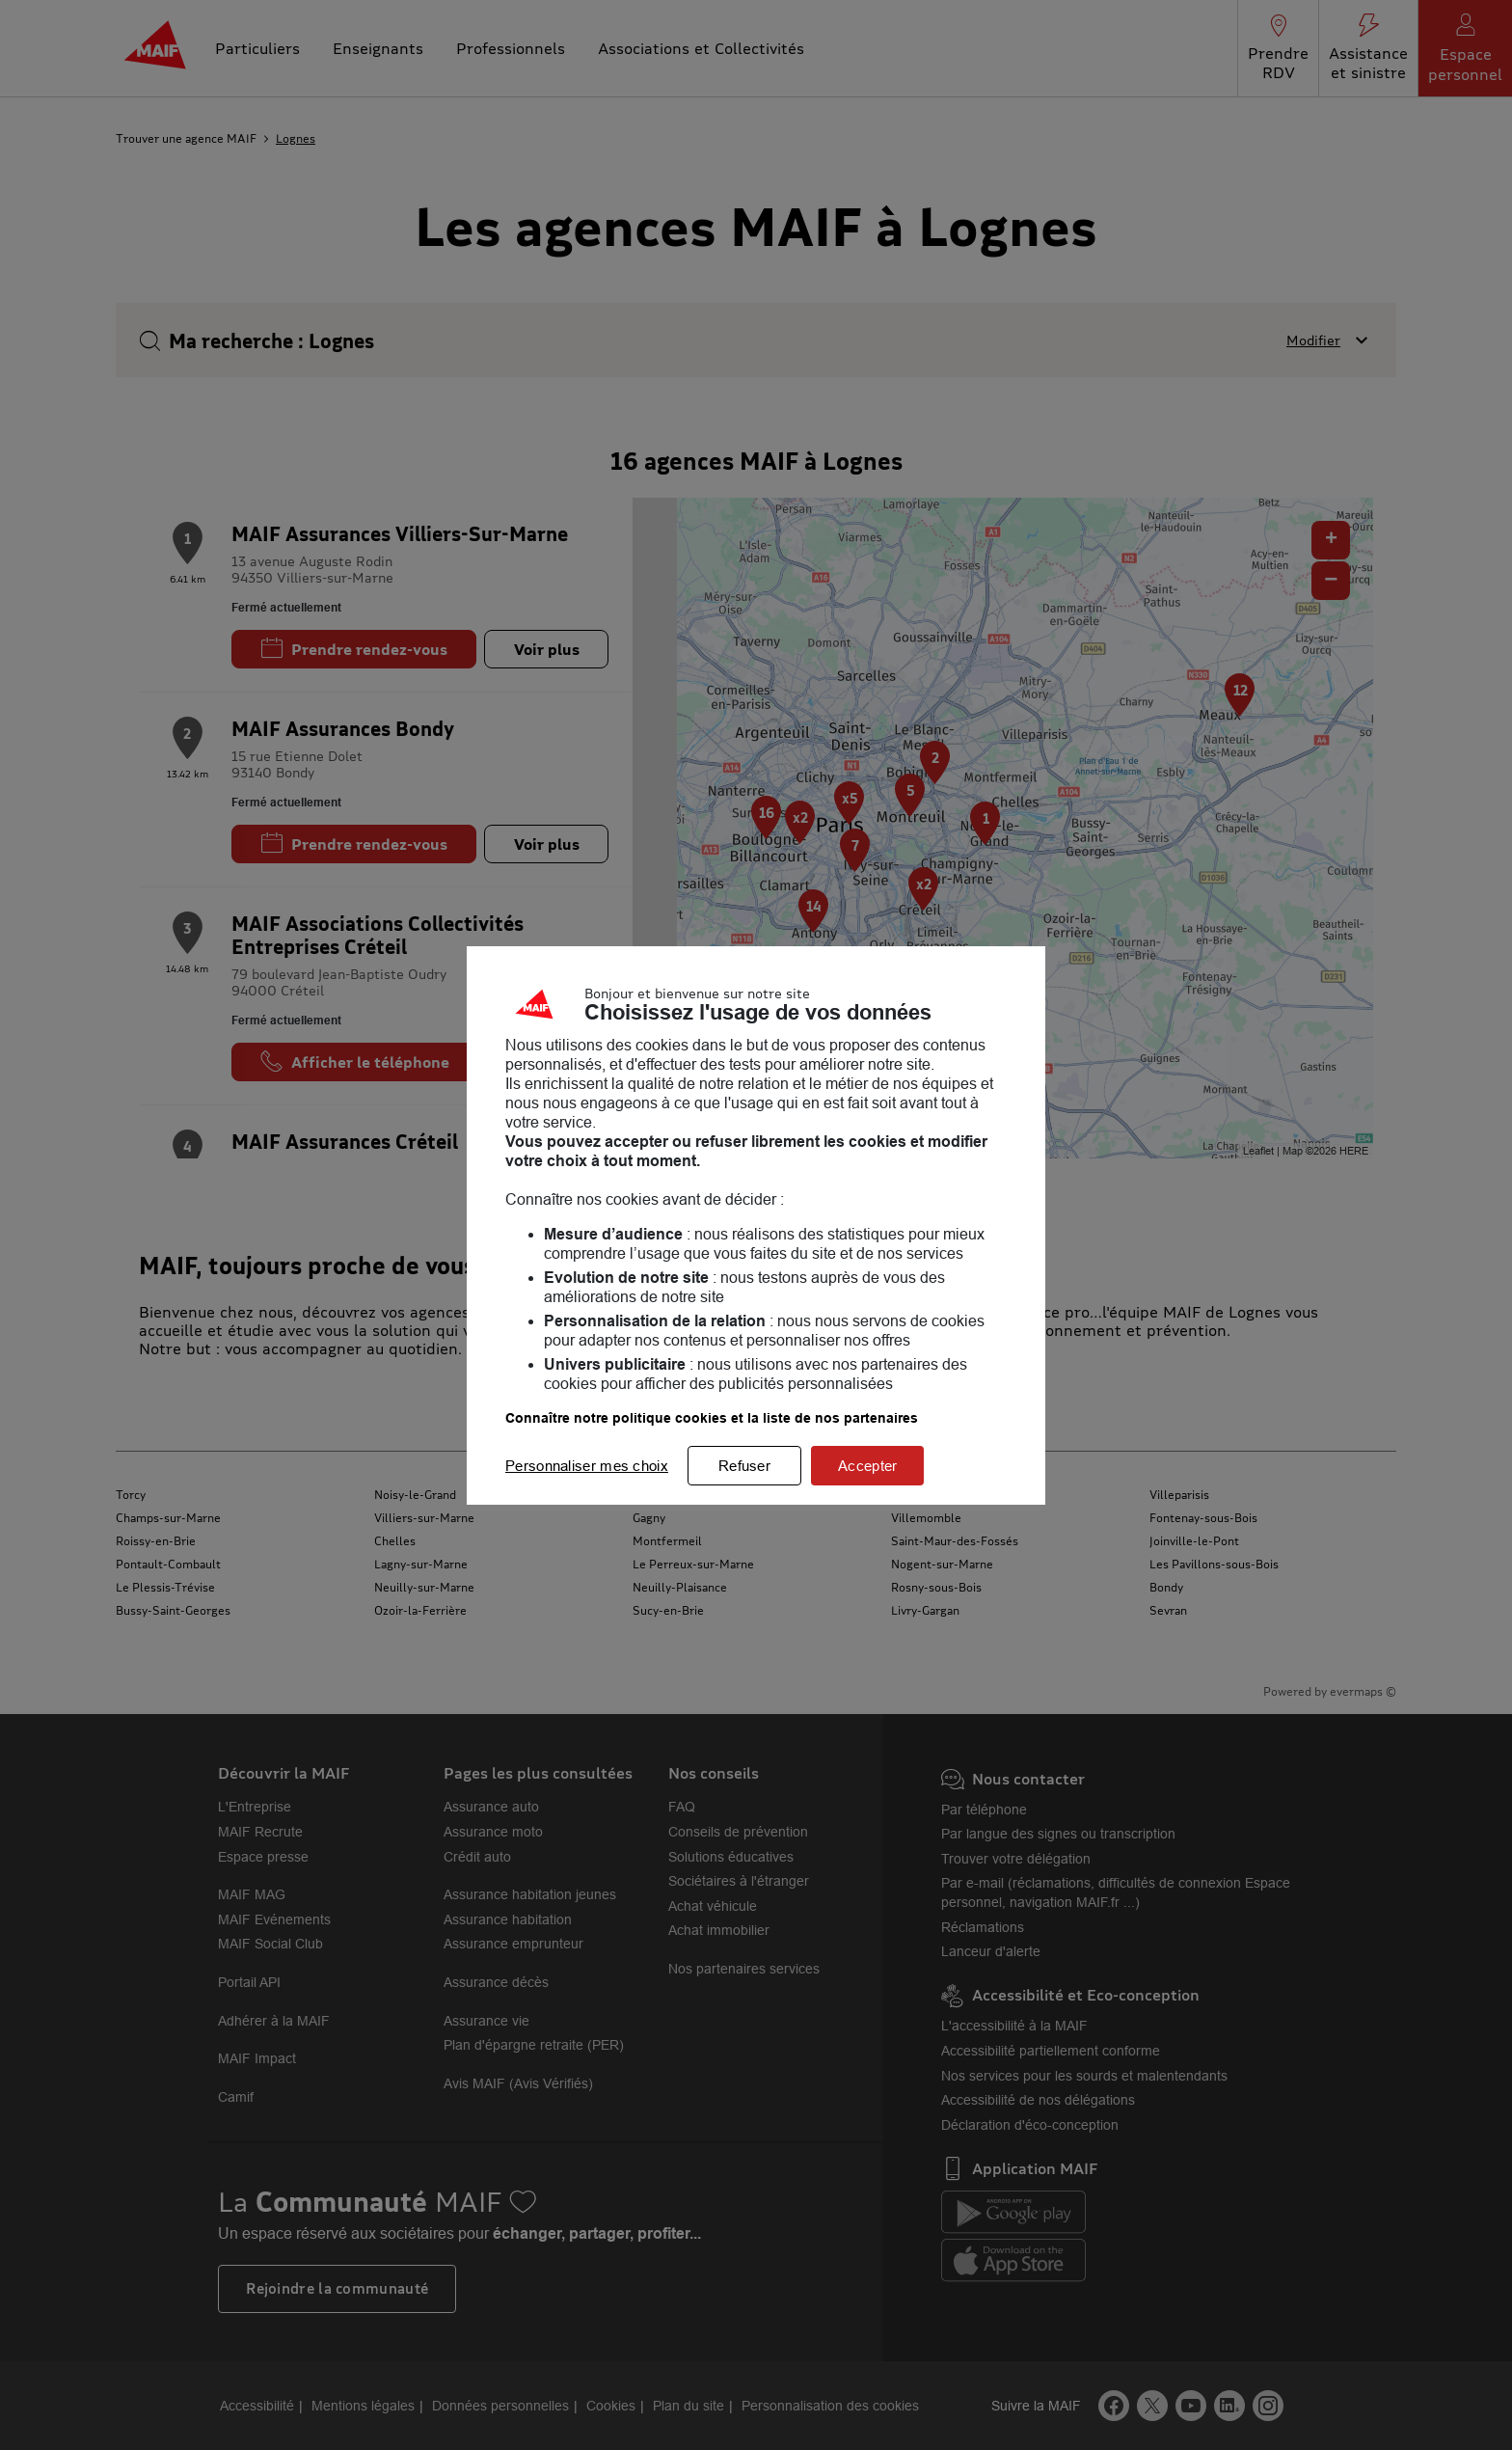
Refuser (744, 1465)
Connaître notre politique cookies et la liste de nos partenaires (711, 1418)
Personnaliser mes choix (586, 1465)
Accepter (867, 1465)
